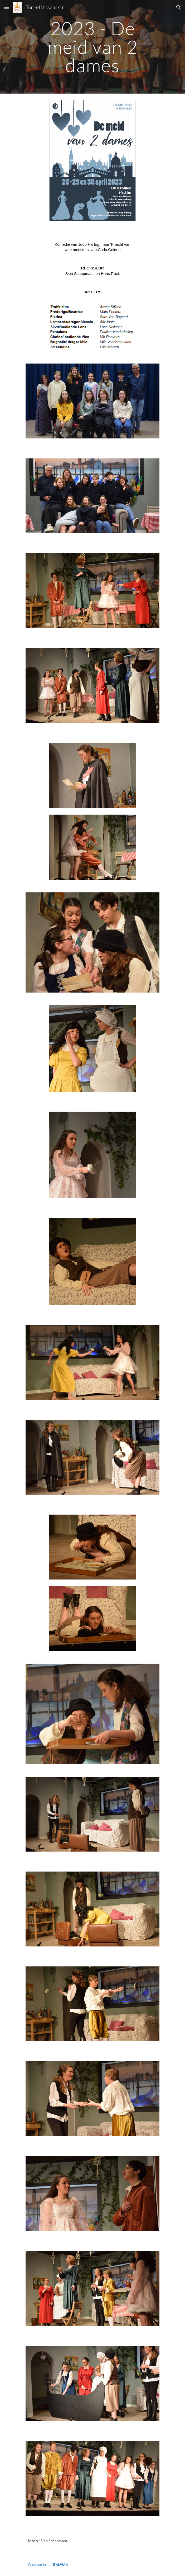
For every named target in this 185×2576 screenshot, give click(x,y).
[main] (92, 47)
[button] (6, 7)
